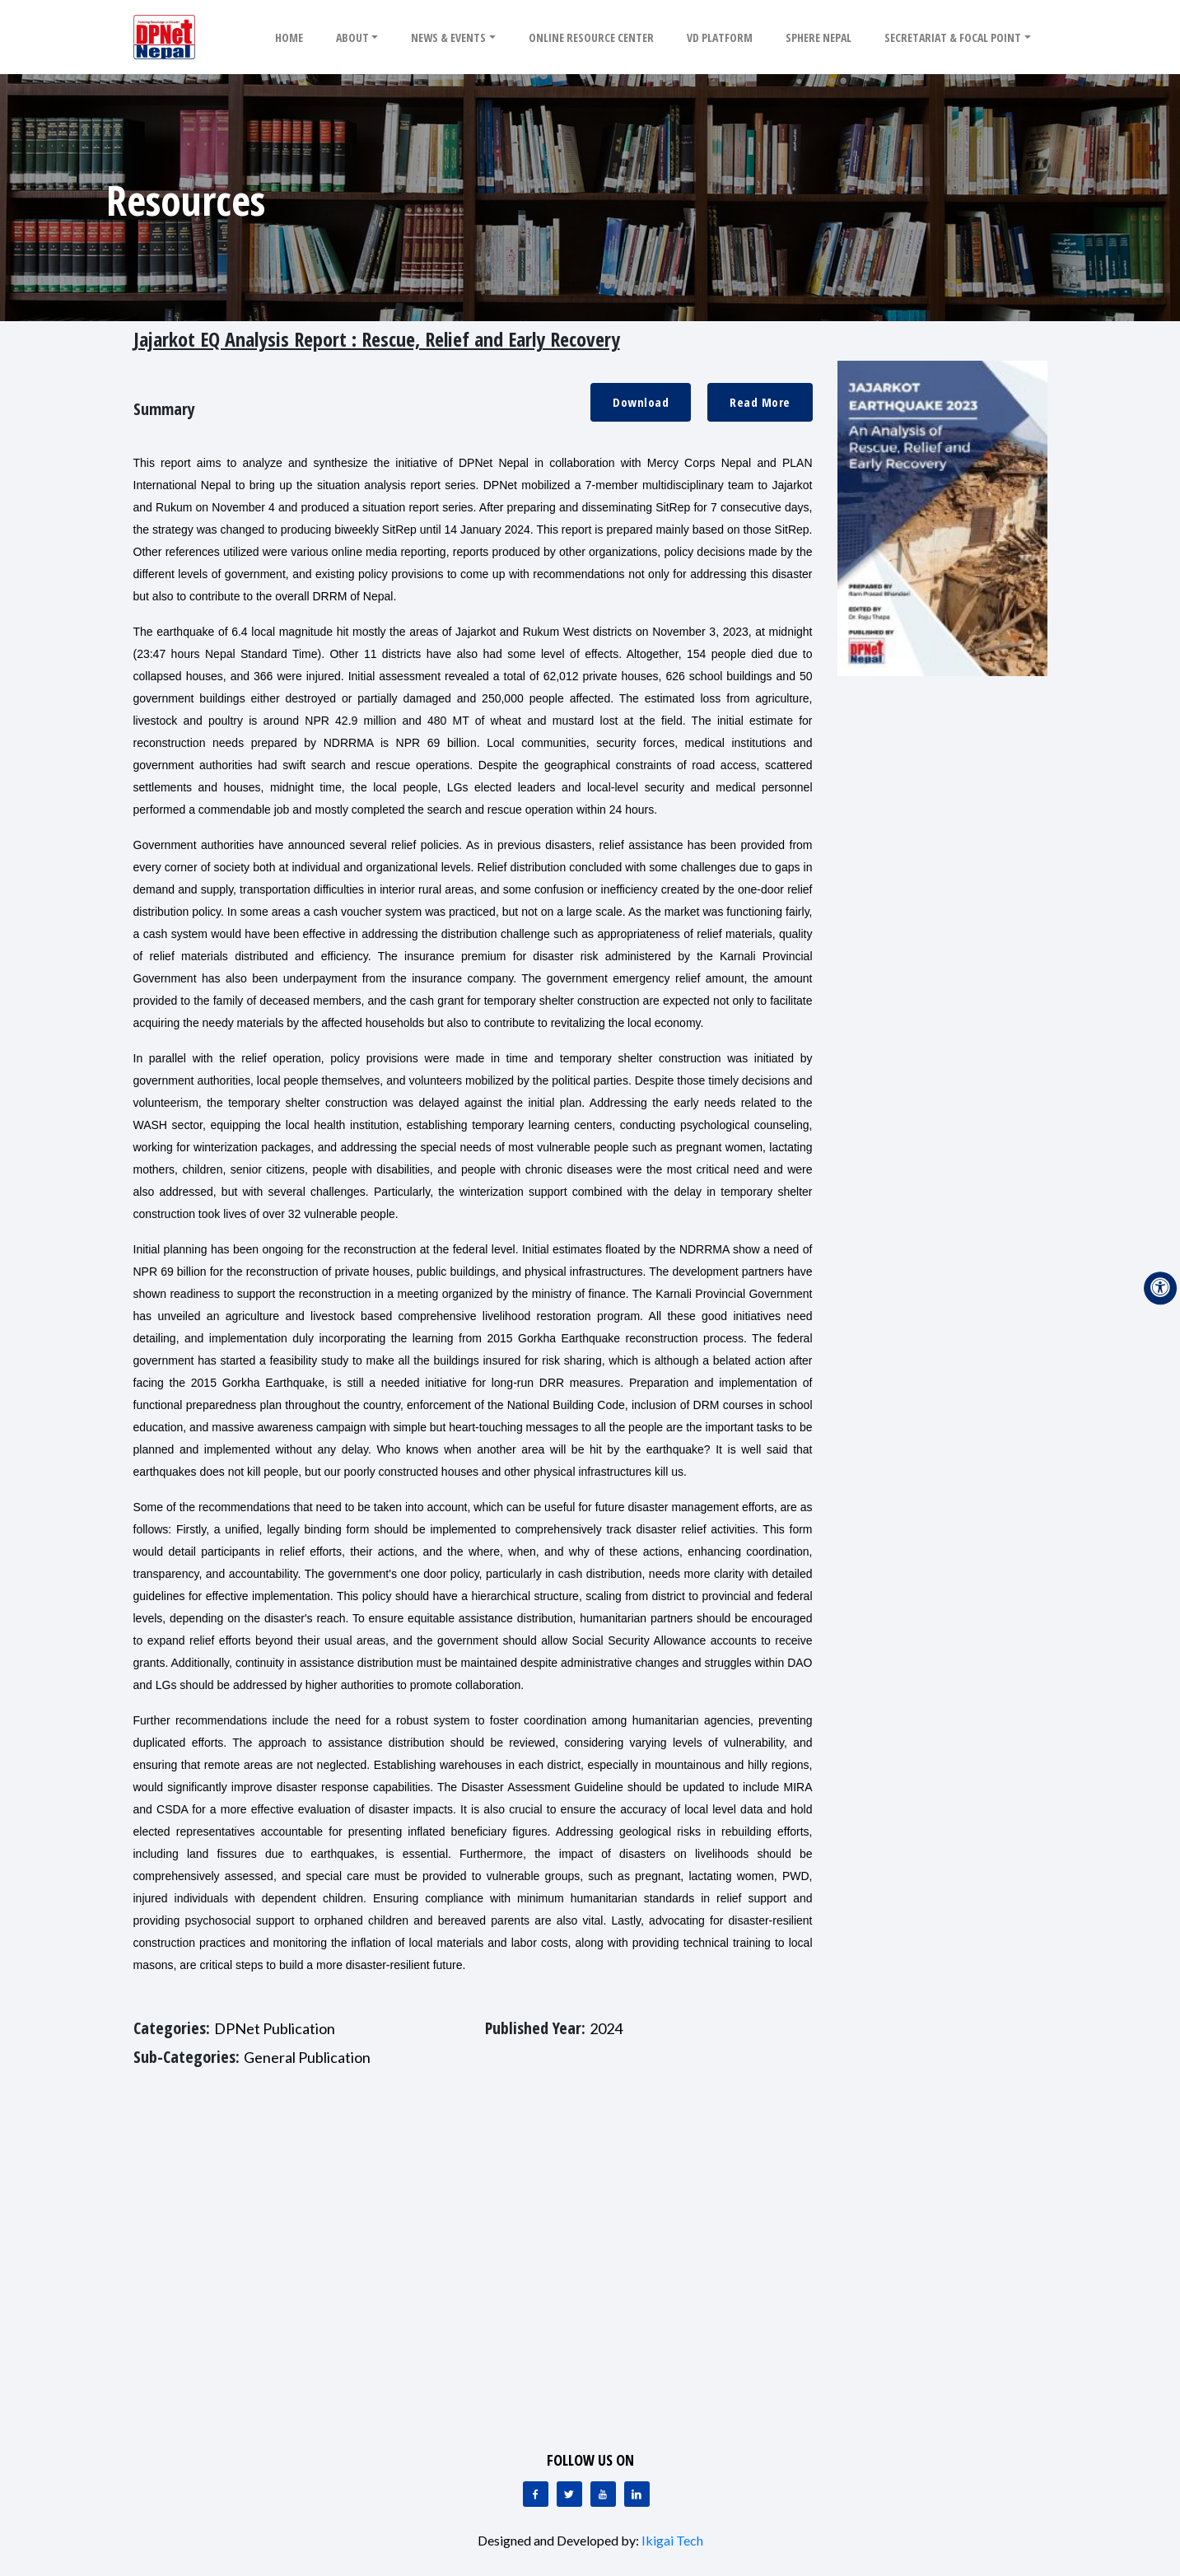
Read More (760, 402)
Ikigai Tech (672, 2540)
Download (641, 402)
